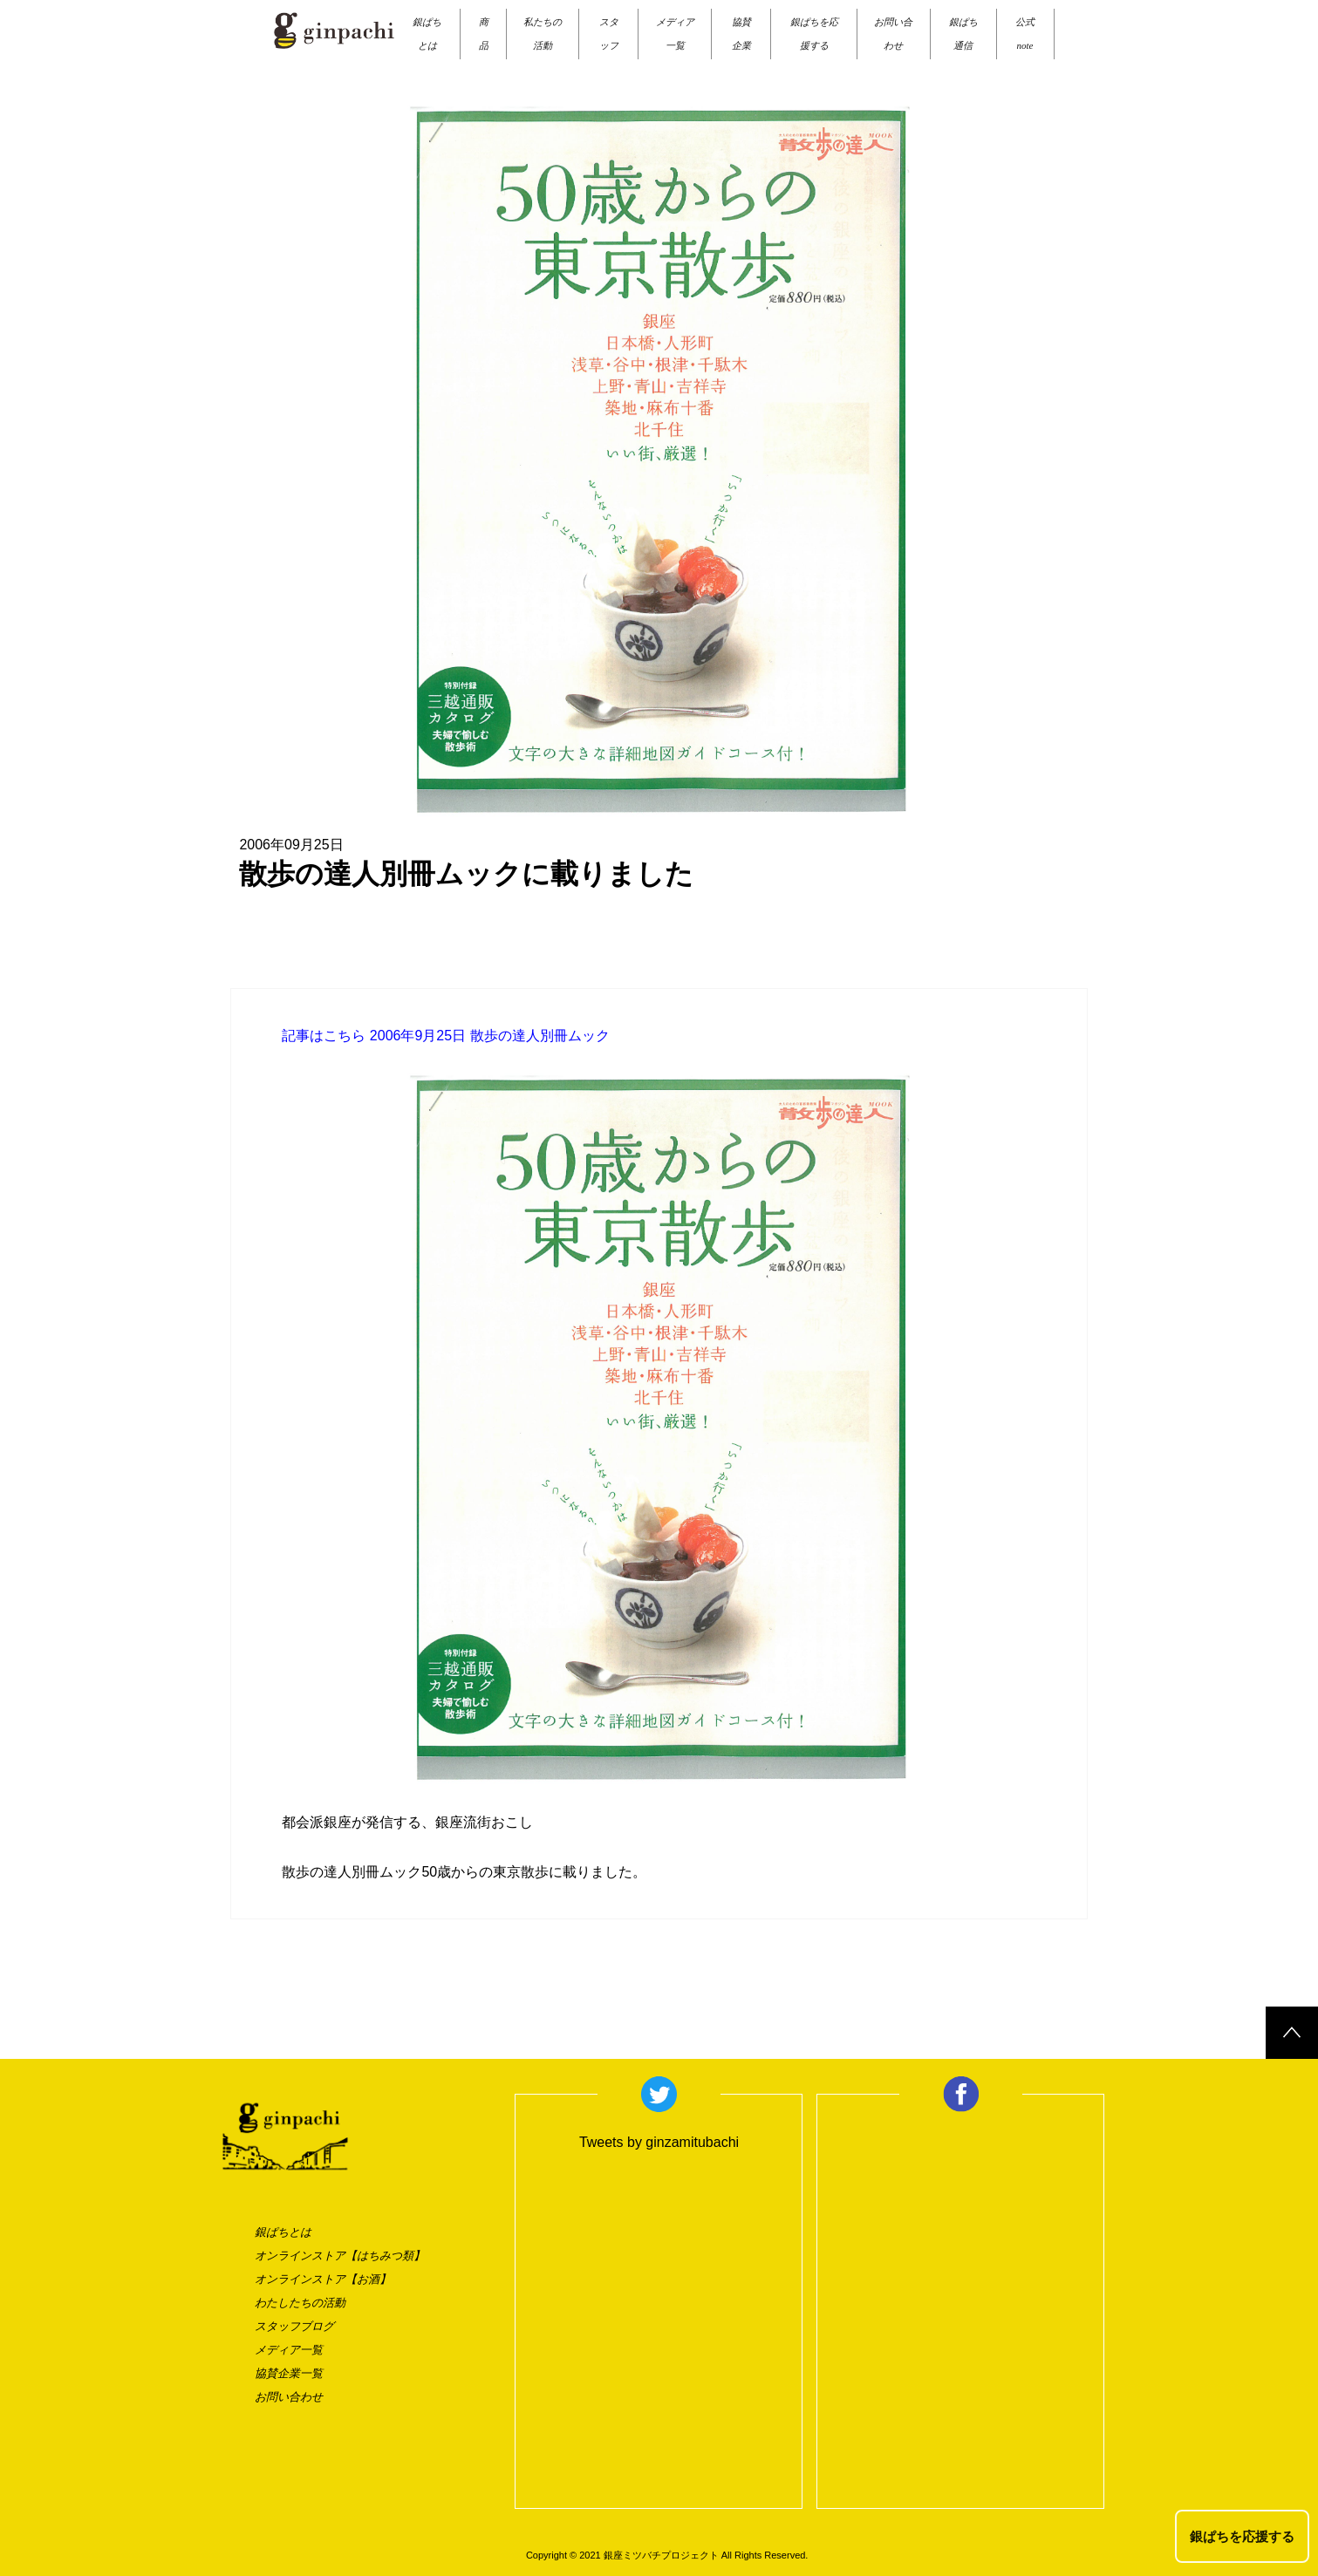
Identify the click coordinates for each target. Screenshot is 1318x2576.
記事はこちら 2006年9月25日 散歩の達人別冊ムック (445, 1035)
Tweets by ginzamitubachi (659, 2142)
